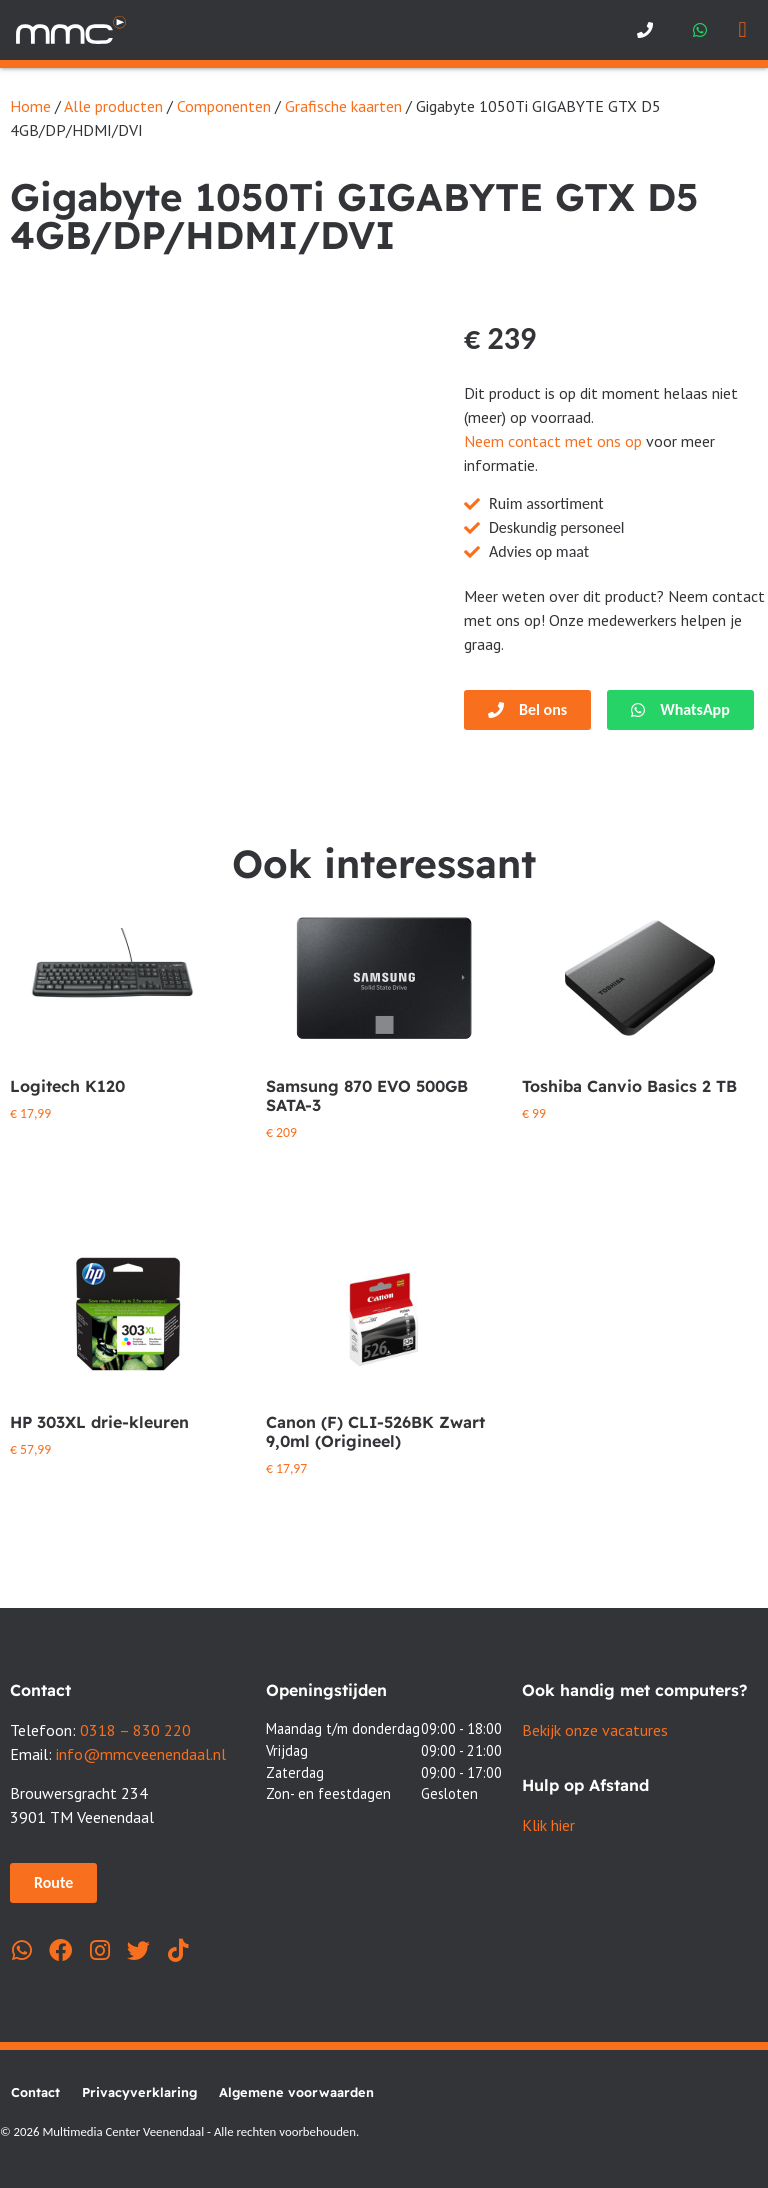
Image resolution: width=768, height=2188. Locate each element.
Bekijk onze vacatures (595, 1730)
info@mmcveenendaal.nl (141, 1754)
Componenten (224, 106)
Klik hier (548, 1825)
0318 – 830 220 (135, 1730)
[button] (742, 30)
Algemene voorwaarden (296, 2092)
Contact (35, 2092)
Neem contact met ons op (553, 441)
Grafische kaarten (343, 106)
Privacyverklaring (139, 2092)
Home (30, 106)
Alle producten (113, 106)
